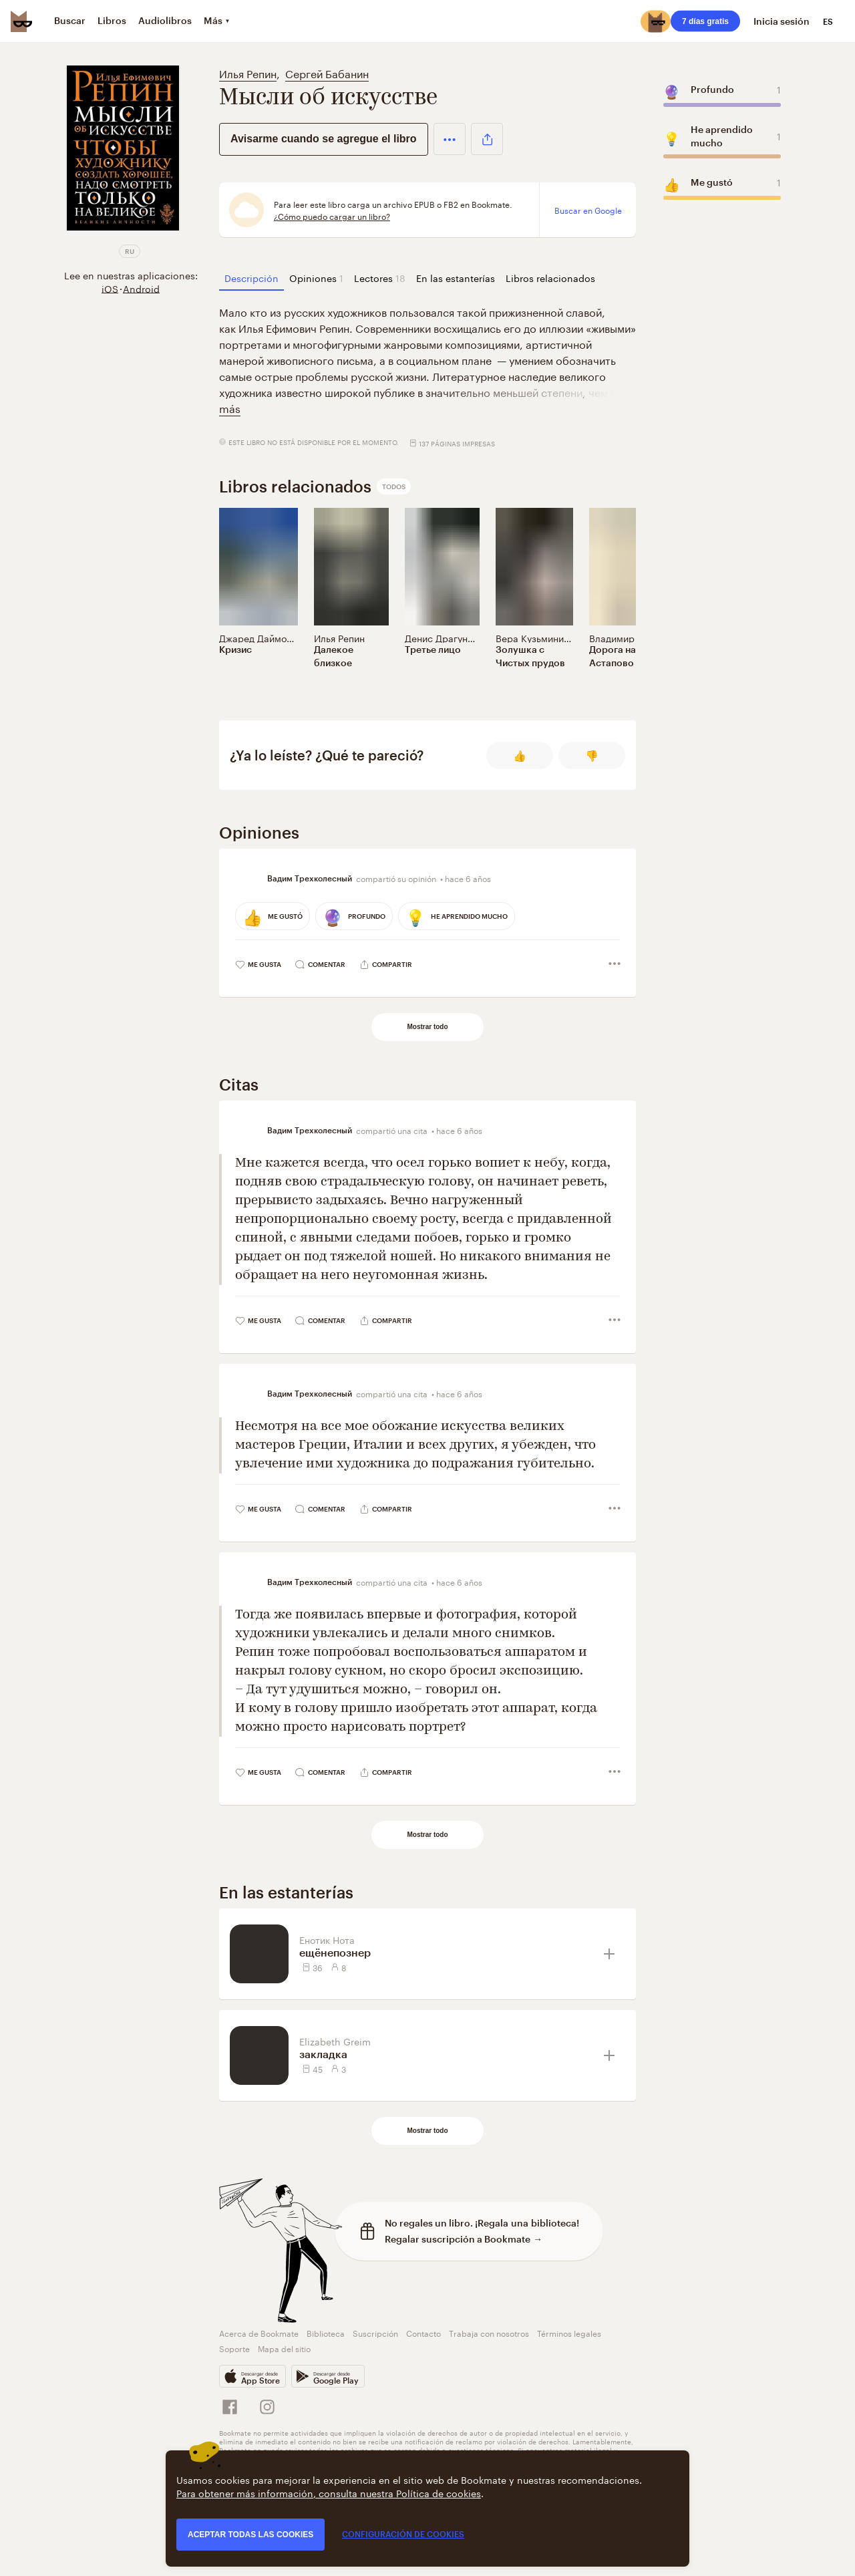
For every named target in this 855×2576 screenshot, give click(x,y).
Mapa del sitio (284, 2347)
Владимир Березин (632, 637)
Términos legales (569, 2332)
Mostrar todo (427, 1026)
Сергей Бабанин (327, 72)
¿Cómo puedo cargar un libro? (332, 216)
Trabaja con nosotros (489, 2332)
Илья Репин (248, 72)
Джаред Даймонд (258, 637)
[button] (450, 139)
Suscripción (375, 2332)
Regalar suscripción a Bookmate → (463, 2239)
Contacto (423, 2332)
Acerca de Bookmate (259, 2332)
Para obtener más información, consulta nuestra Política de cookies (328, 2492)
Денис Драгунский (446, 637)
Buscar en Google (588, 210)
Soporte (234, 2347)
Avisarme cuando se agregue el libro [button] (323, 138)
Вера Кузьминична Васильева (563, 637)
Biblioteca (326, 2332)
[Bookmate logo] (21, 21)
